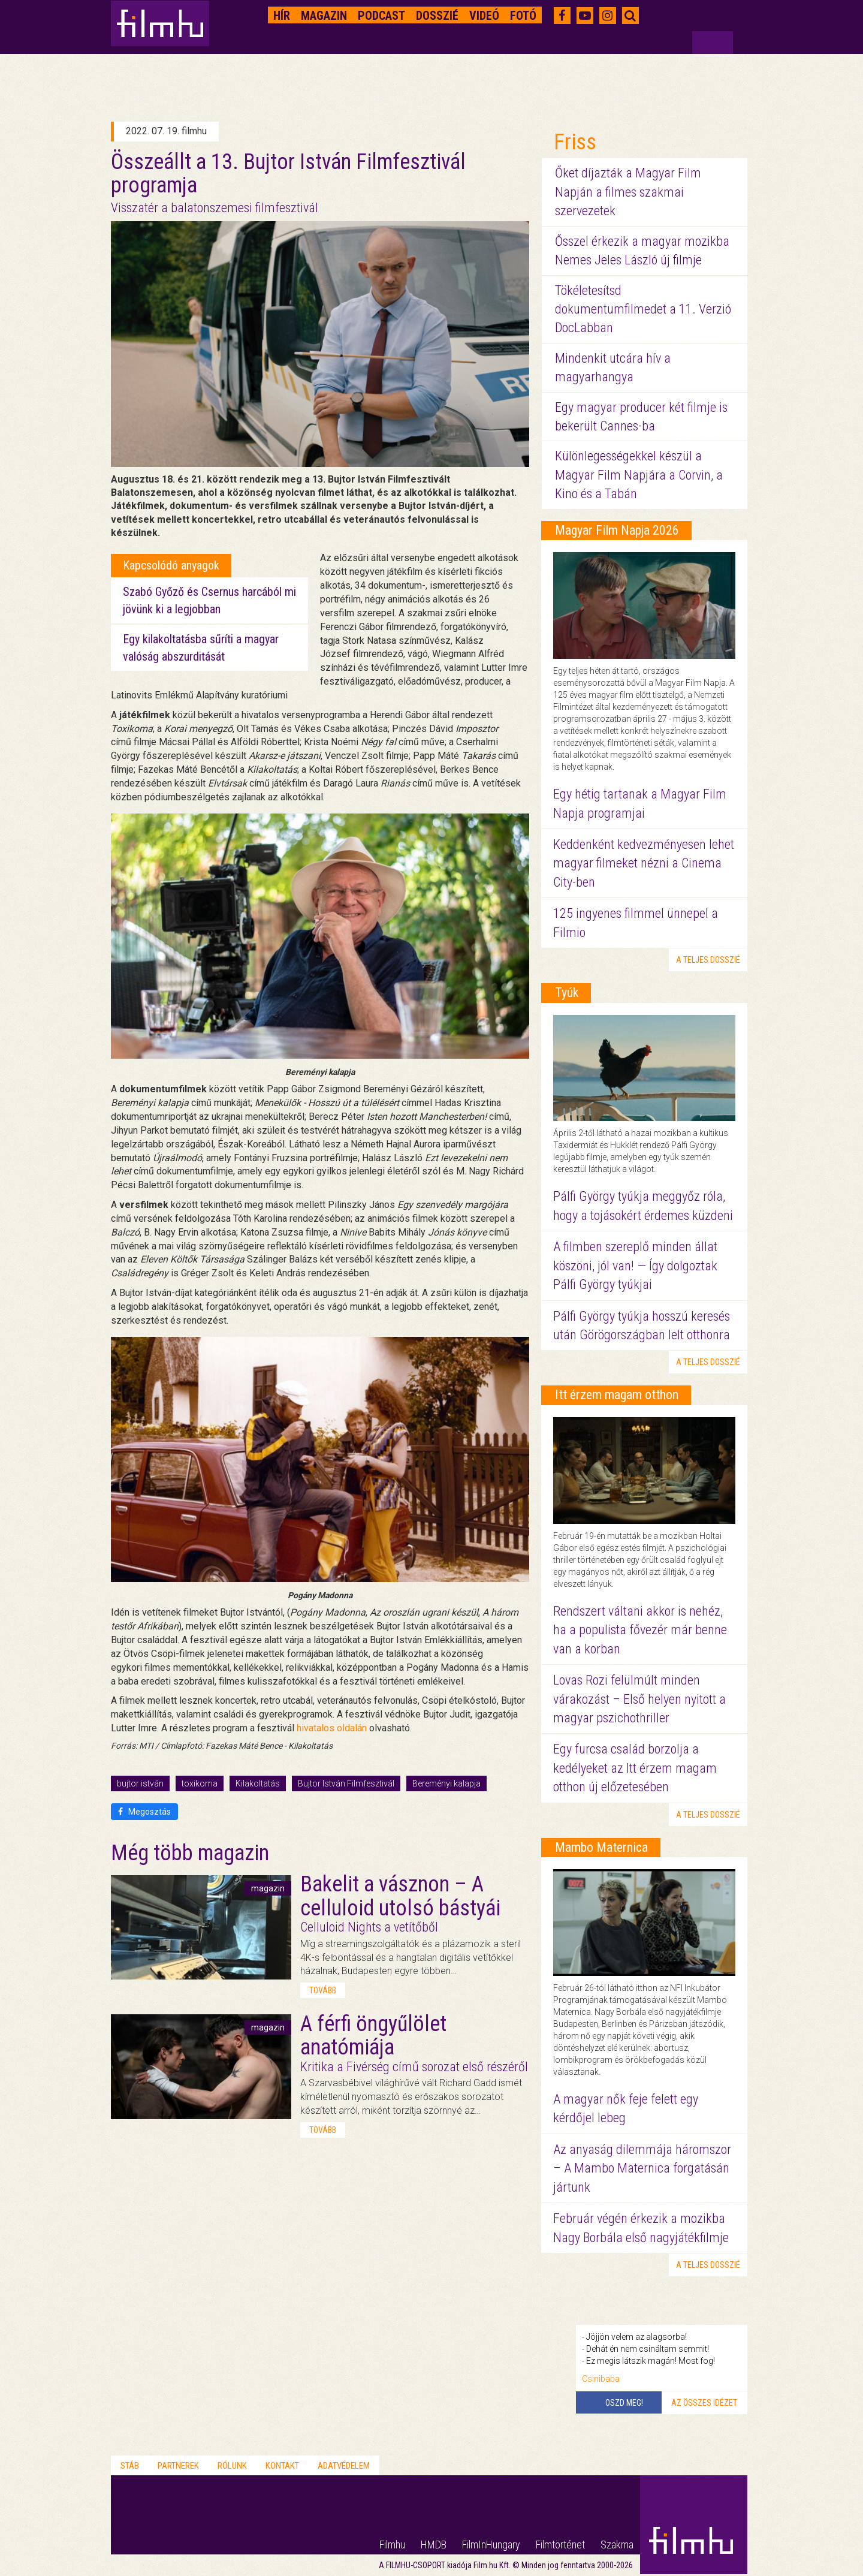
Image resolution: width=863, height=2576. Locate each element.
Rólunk (232, 2465)
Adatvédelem (344, 2465)
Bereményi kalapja (446, 1783)
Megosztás (144, 1811)
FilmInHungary (491, 2544)
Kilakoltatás (258, 1783)
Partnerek (178, 2465)
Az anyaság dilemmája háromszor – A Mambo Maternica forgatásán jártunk (642, 2168)
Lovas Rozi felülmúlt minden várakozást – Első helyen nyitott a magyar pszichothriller (639, 1699)
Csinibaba (601, 2379)
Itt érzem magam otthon (616, 1394)
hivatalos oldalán (332, 1728)
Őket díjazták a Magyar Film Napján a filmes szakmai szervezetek (628, 191)
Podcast (381, 15)
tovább (322, 1990)
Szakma (617, 2544)
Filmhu (392, 2544)
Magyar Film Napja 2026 (617, 530)
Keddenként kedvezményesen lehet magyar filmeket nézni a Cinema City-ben (643, 863)
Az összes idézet (704, 2403)
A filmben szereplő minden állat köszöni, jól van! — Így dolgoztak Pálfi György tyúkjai (635, 1265)
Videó (484, 15)
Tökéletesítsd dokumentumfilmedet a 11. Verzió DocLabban (643, 309)
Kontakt (282, 2465)
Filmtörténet (560, 2544)
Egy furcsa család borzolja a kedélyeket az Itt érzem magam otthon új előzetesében (635, 1768)
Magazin (324, 15)
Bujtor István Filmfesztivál (346, 1783)
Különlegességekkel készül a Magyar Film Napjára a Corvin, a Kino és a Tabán (639, 474)
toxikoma (200, 1783)
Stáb (129, 2465)
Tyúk (566, 992)
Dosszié (437, 15)
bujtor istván (140, 1783)
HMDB (433, 2544)
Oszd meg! (624, 2403)
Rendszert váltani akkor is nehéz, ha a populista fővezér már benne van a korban (640, 1630)
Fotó (523, 15)
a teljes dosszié (708, 960)
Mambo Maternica (601, 1847)
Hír (281, 15)
